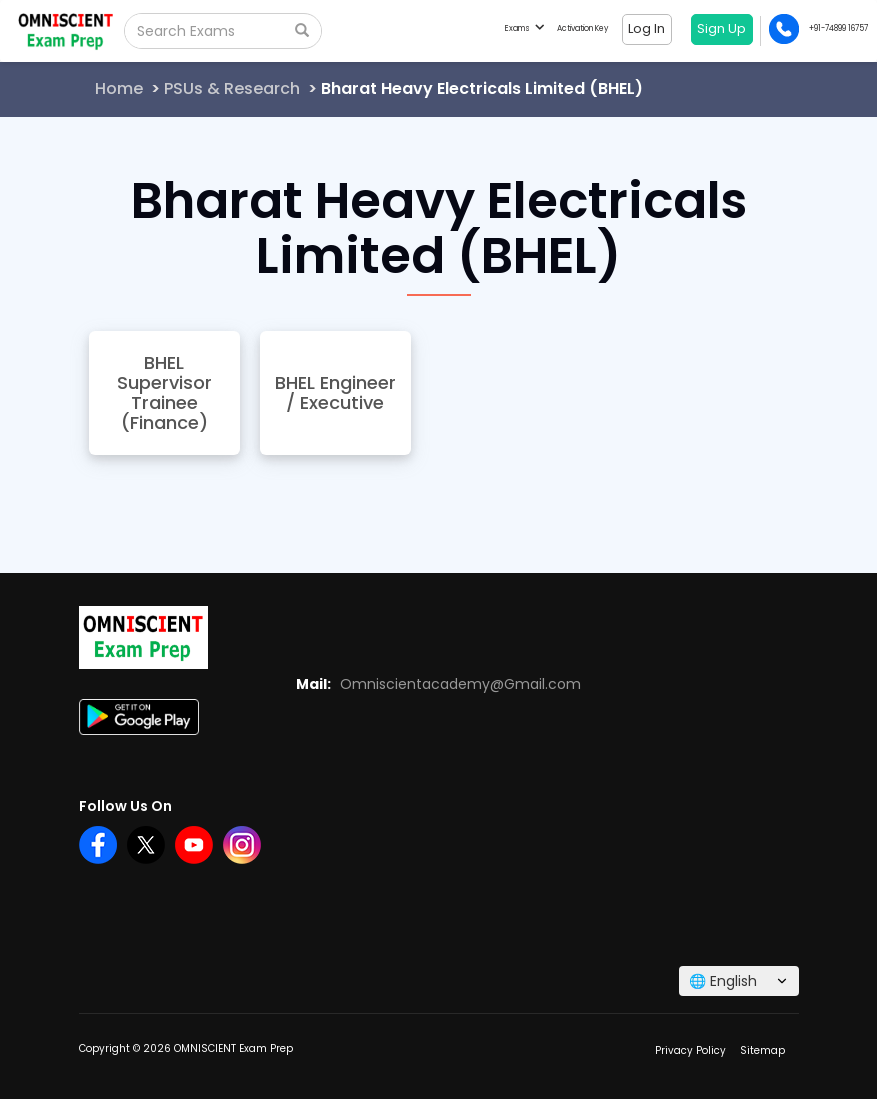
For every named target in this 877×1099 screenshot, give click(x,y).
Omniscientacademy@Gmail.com (460, 684)
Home (119, 88)
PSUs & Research (232, 88)
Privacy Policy (690, 1050)
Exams (524, 28)
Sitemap (762, 1050)
